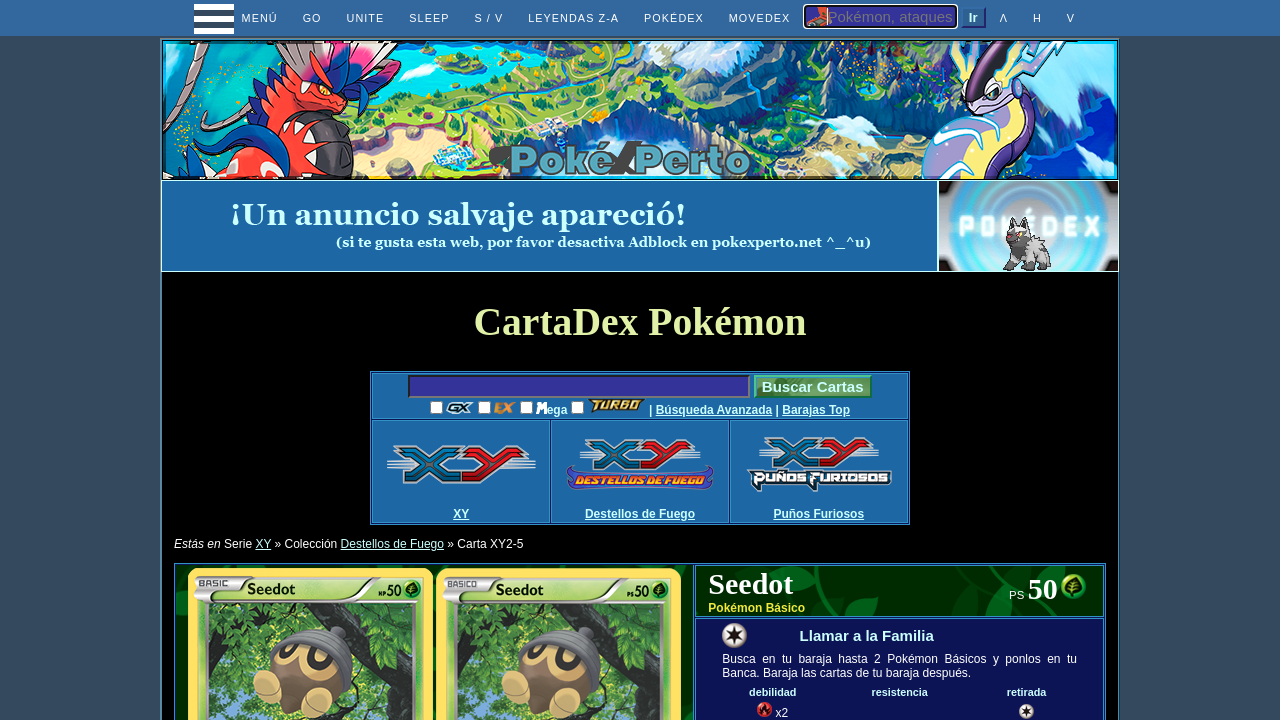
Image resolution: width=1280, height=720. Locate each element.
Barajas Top (816, 410)
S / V (488, 18)
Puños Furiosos (818, 514)
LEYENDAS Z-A (573, 18)
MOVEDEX (760, 18)
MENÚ (241, 18)
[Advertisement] (550, 226)
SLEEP (429, 18)
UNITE (366, 18)
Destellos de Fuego (640, 514)
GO (312, 18)
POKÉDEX (674, 18)
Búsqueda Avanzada (714, 410)
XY (461, 514)
